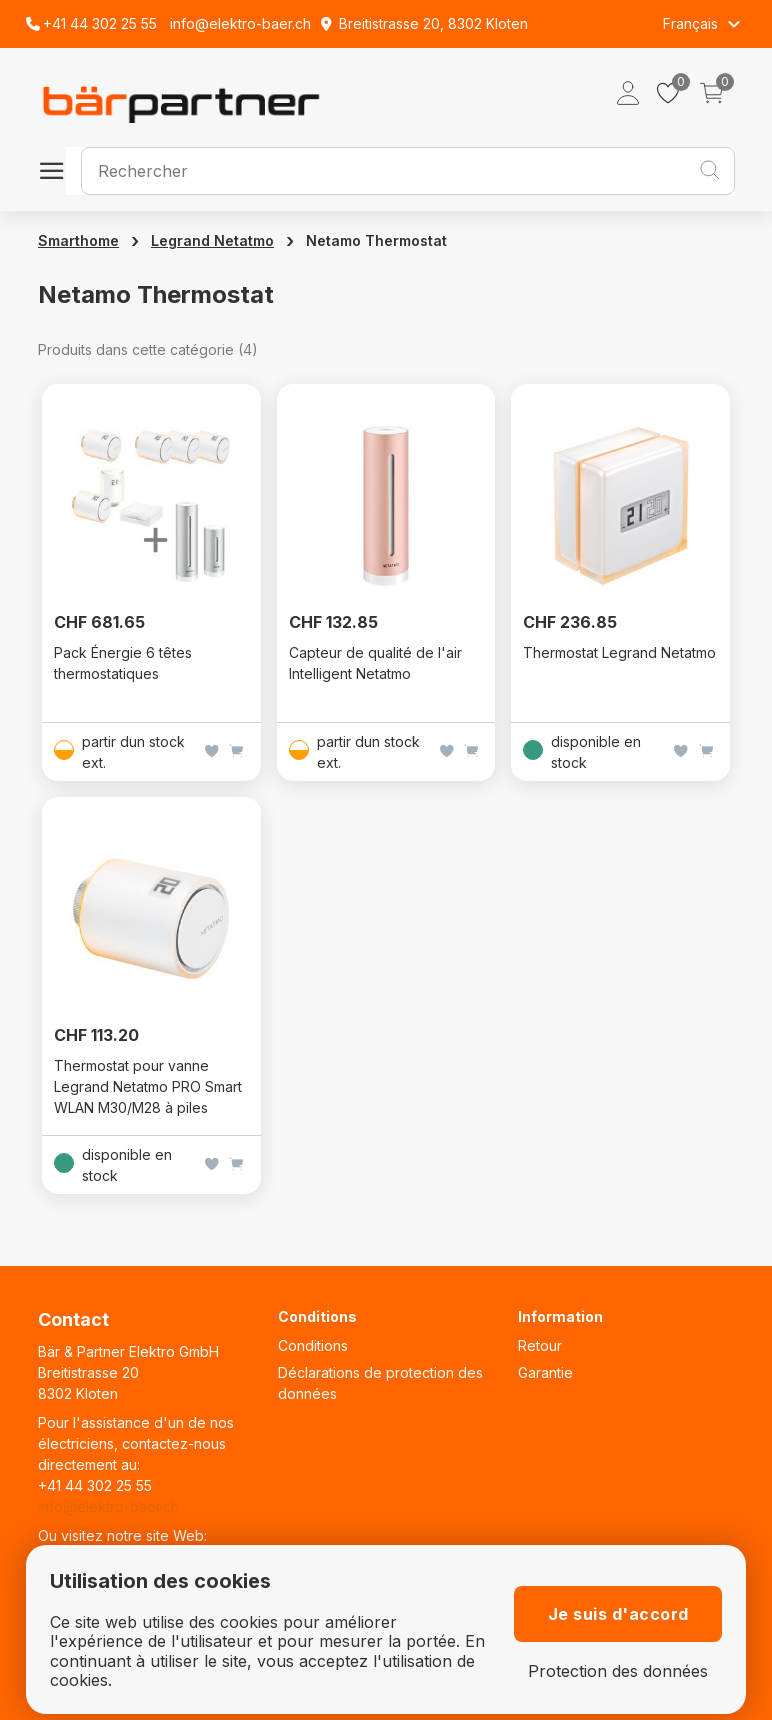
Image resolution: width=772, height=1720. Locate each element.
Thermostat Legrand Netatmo (619, 652)
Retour (540, 1345)
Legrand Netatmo (212, 240)
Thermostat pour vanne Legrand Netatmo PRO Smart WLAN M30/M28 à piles (148, 1086)
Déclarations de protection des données (380, 1383)
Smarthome (78, 240)
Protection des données (618, 1671)
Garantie (545, 1372)
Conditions (313, 1345)
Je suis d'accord (618, 1614)
